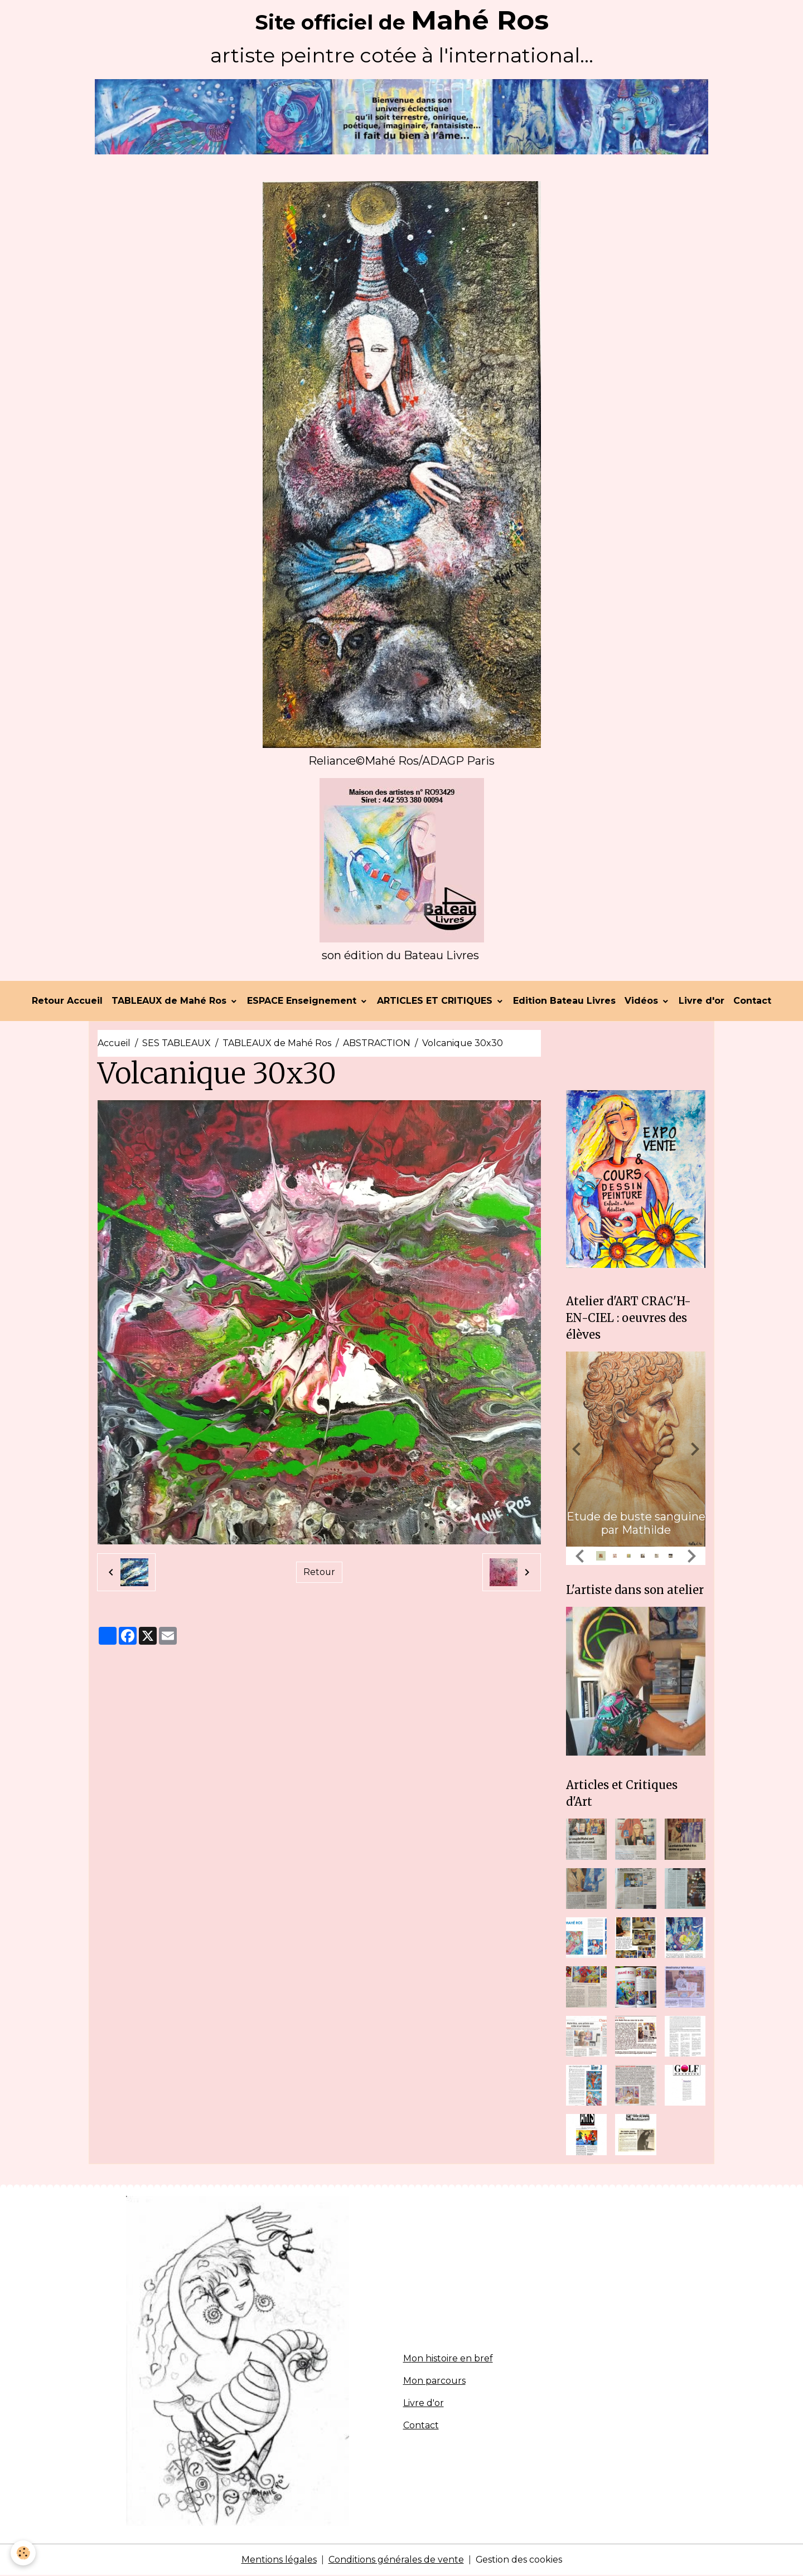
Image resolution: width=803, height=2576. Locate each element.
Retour (319, 1572)
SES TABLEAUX (176, 1043)
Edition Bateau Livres (564, 1001)
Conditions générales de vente (395, 2560)
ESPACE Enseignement (303, 1001)
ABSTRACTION (376, 1043)
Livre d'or (701, 1001)
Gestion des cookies (518, 2560)
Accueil (114, 1043)
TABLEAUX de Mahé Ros (170, 1001)
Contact (752, 1001)
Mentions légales (278, 2560)
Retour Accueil (67, 1001)
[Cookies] (23, 2552)
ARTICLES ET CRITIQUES (436, 1001)
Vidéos (643, 1001)
